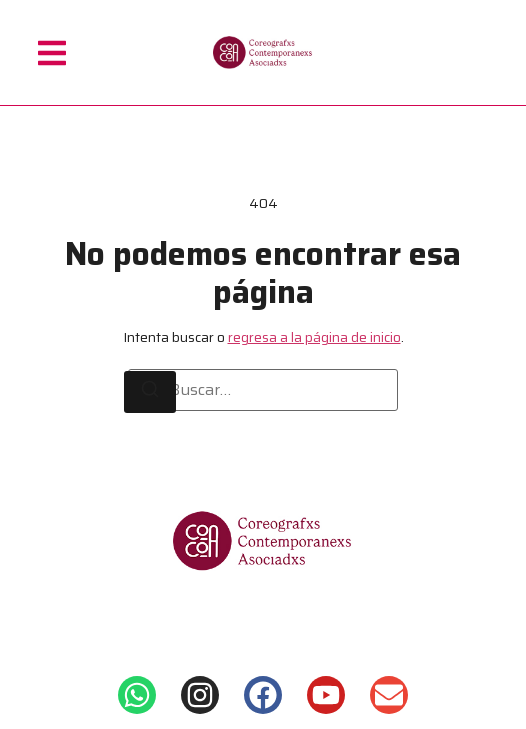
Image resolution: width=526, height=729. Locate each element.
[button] (52, 52)
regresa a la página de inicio (314, 337)
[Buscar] (150, 392)
